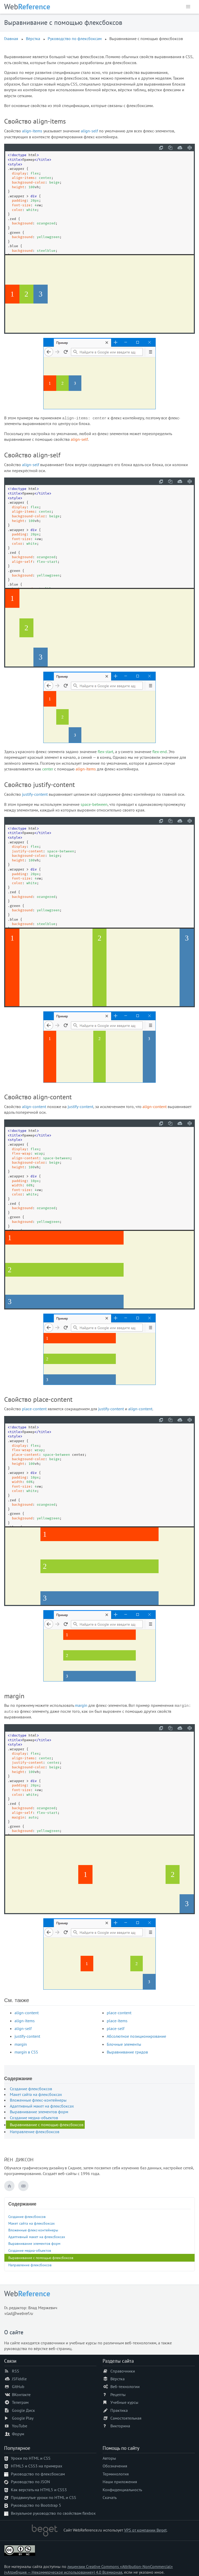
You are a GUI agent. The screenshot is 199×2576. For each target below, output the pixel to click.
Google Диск (23, 2410)
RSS (15, 2371)
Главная (11, 38)
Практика (119, 2410)
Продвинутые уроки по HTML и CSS (43, 2497)
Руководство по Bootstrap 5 (36, 2505)
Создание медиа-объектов (34, 2117)
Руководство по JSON (30, 2481)
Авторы (109, 2458)
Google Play (22, 2418)
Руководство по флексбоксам (75, 38)
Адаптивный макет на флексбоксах (42, 2106)
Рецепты (118, 2394)
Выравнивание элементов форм (39, 2111)
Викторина (120, 2425)
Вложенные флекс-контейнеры (38, 2100)
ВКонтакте (21, 2394)
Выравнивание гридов (127, 2052)
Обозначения (115, 2465)
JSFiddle (19, 2378)
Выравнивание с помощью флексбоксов (46, 2124)
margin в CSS (26, 2052)
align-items (32, 130)
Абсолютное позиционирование (136, 2036)
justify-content (35, 794)
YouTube (19, 2425)
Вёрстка (33, 38)
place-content (34, 1408)
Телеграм (20, 2402)
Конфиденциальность (122, 2489)
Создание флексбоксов (31, 2088)
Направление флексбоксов (34, 2131)
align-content (34, 1106)
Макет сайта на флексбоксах (36, 2094)
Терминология (116, 2473)
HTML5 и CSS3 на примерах (36, 2465)
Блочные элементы (124, 2044)
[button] (188, 6)
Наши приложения (120, 2481)
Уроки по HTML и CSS (31, 2458)
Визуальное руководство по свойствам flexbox (53, 2513)
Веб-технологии (125, 2386)
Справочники (122, 2371)
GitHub (18, 2386)
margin (81, 1705)
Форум (18, 2433)
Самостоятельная (125, 2418)
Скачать (110, 2497)
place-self (115, 2028)
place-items (117, 2020)
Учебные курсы (124, 2402)
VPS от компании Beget (145, 2530)
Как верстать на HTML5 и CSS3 (39, 2489)
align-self (89, 130)
